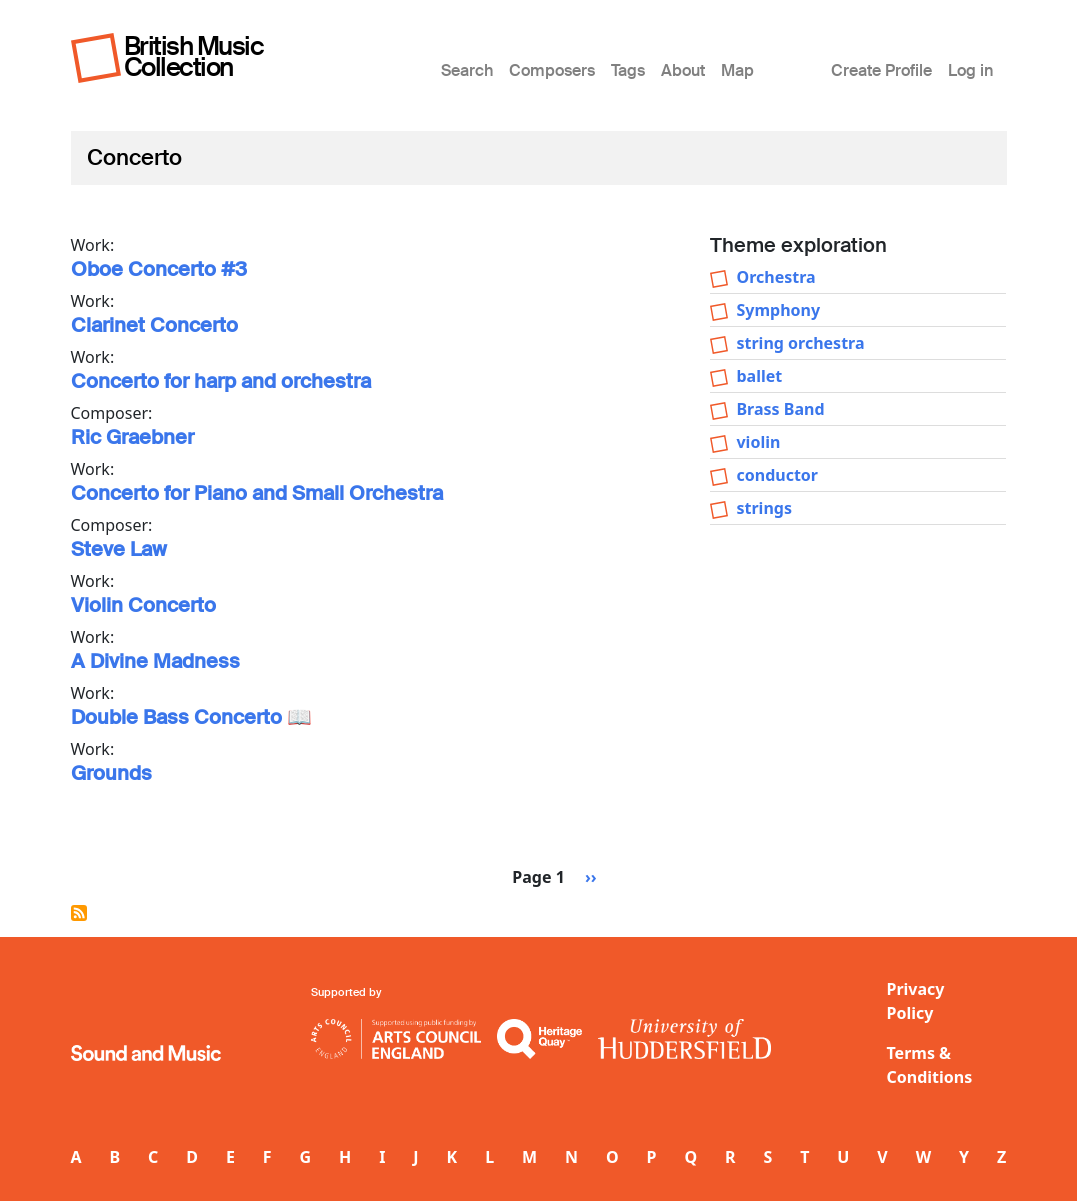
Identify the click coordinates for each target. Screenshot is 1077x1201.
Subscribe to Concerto (79, 913)
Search (467, 70)
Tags (628, 70)
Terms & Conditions (930, 1065)
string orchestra (800, 343)
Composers (552, 70)
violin (758, 442)
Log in (970, 70)
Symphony (778, 310)
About (683, 70)
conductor (777, 475)
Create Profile (881, 70)
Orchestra (775, 277)
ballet (759, 376)
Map (737, 70)
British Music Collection (194, 56)
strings (763, 508)
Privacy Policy (916, 1001)
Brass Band (780, 409)
